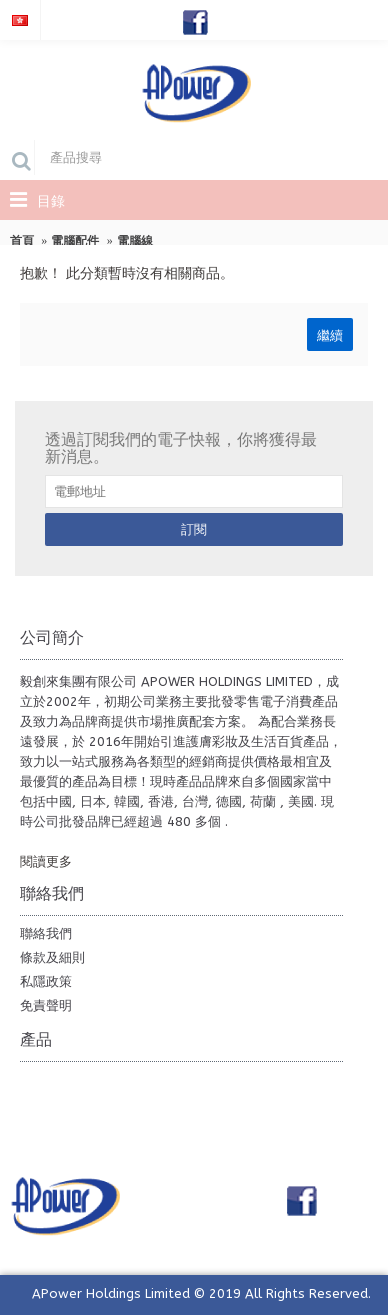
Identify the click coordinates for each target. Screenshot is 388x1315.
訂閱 (194, 529)
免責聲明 (46, 1005)
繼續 (330, 334)
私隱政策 (46, 981)
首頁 (22, 241)
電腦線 (135, 241)
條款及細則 (52, 957)
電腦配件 (75, 241)
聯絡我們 (46, 933)
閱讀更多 (46, 861)
